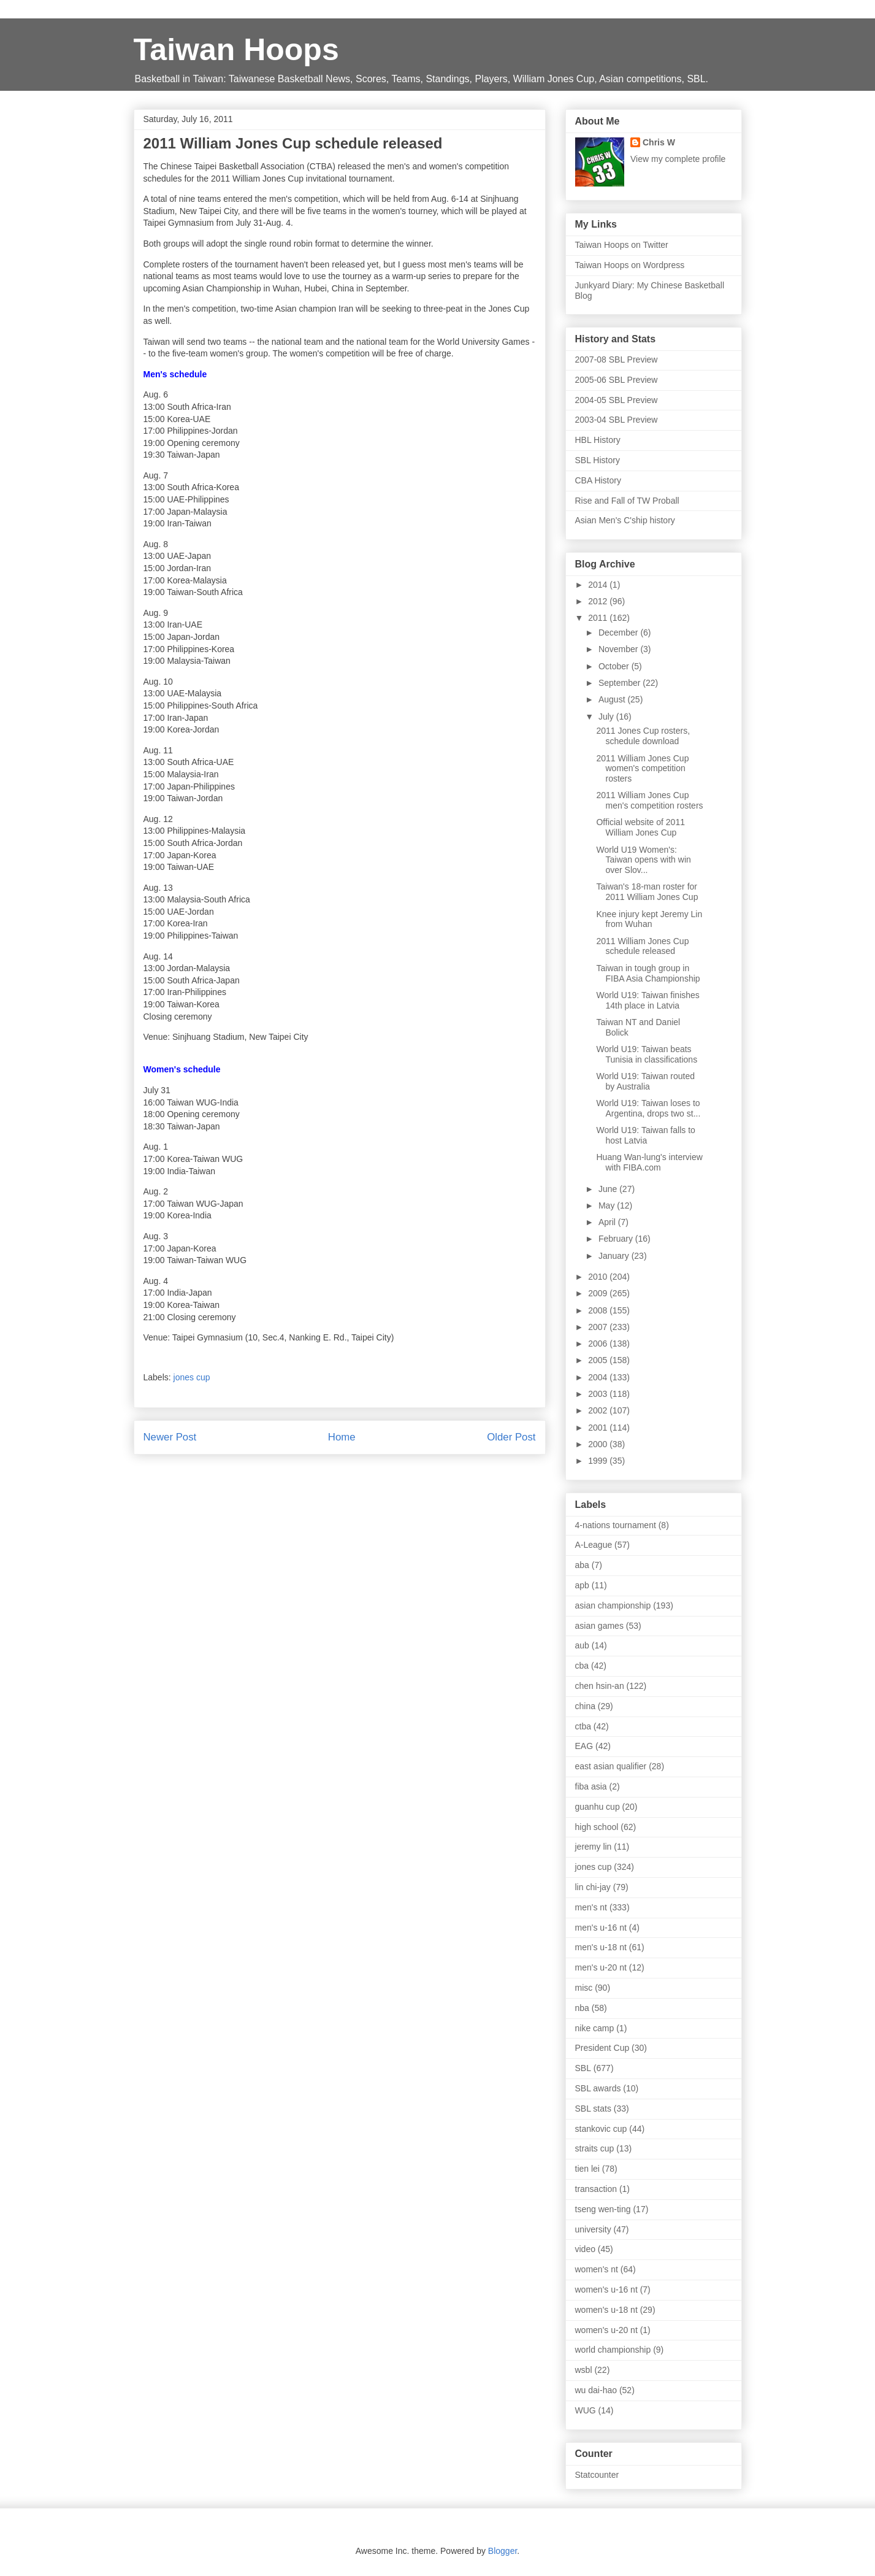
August (612, 699)
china (585, 1706)
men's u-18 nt (601, 1947)
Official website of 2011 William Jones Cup (640, 827)
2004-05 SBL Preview (616, 400)
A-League (594, 1545)
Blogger (502, 2551)
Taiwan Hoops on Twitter (621, 245)
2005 (598, 1360)
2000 (598, 1444)
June (608, 1189)
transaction (596, 2189)
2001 (598, 1427)
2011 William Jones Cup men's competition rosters (649, 800)
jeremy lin (593, 1846)
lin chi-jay (593, 1887)
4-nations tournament (615, 1525)
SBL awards (598, 2088)
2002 (598, 1410)
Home (342, 1437)
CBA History (598, 480)
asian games (599, 1626)
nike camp (594, 2028)
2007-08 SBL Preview (616, 359)
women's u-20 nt (606, 2330)
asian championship (613, 1605)
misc (584, 1988)
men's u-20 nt (601, 1967)
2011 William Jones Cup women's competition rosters (642, 768)
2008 (598, 1310)
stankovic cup (601, 2129)
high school (597, 1827)
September (620, 683)
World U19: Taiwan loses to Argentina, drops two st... (648, 1108)
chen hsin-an (599, 1686)
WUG (585, 2410)
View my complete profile (677, 159)
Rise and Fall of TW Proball (627, 501)
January (615, 1256)
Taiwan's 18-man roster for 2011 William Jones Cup (647, 892)
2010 (598, 1277)
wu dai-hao (596, 2390)
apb (582, 1585)
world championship (613, 2350)
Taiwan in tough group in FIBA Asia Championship (648, 973)
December (619, 632)
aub (582, 1645)
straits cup (594, 2148)
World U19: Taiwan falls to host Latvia (645, 1135)
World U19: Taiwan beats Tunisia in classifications (646, 1054)
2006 (598, 1343)
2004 (598, 1377)
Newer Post (170, 1437)
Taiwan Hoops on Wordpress (630, 265)
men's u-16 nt (601, 1927)
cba (582, 1666)
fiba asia (591, 1786)
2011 (598, 618)
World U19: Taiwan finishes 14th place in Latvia (647, 1000)
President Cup (602, 2048)
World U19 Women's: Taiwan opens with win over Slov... (643, 860)
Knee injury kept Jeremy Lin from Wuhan (649, 919)
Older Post (511, 1437)
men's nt (591, 1907)
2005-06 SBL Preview (616, 380)
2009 (598, 1293)
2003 (598, 1394)
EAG (584, 1746)
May (607, 1205)
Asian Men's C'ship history (625, 520)
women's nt (596, 2269)
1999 (598, 1461)
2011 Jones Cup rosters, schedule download (643, 736)
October (615, 666)
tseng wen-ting (603, 2209)
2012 (598, 601)
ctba (583, 1726)
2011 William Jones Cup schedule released (642, 946)
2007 (598, 1327)
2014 (598, 585)
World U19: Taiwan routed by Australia (645, 1081)
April (608, 1222)
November (619, 649)
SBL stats (593, 2108)
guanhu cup (597, 1807)
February (616, 1239)
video (585, 2249)
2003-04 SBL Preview (616, 420)
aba (582, 1565)
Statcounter (597, 2475)
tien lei (587, 2169)
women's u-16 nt (606, 2289)
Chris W (659, 142)
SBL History (597, 460)
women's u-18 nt (606, 2310)
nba (582, 2008)
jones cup (192, 1377)
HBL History (598, 440)
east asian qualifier (611, 1766)
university (593, 2229)
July (607, 716)
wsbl (583, 2370)
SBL (583, 2068)
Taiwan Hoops (236, 50)
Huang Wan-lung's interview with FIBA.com (649, 1162)
